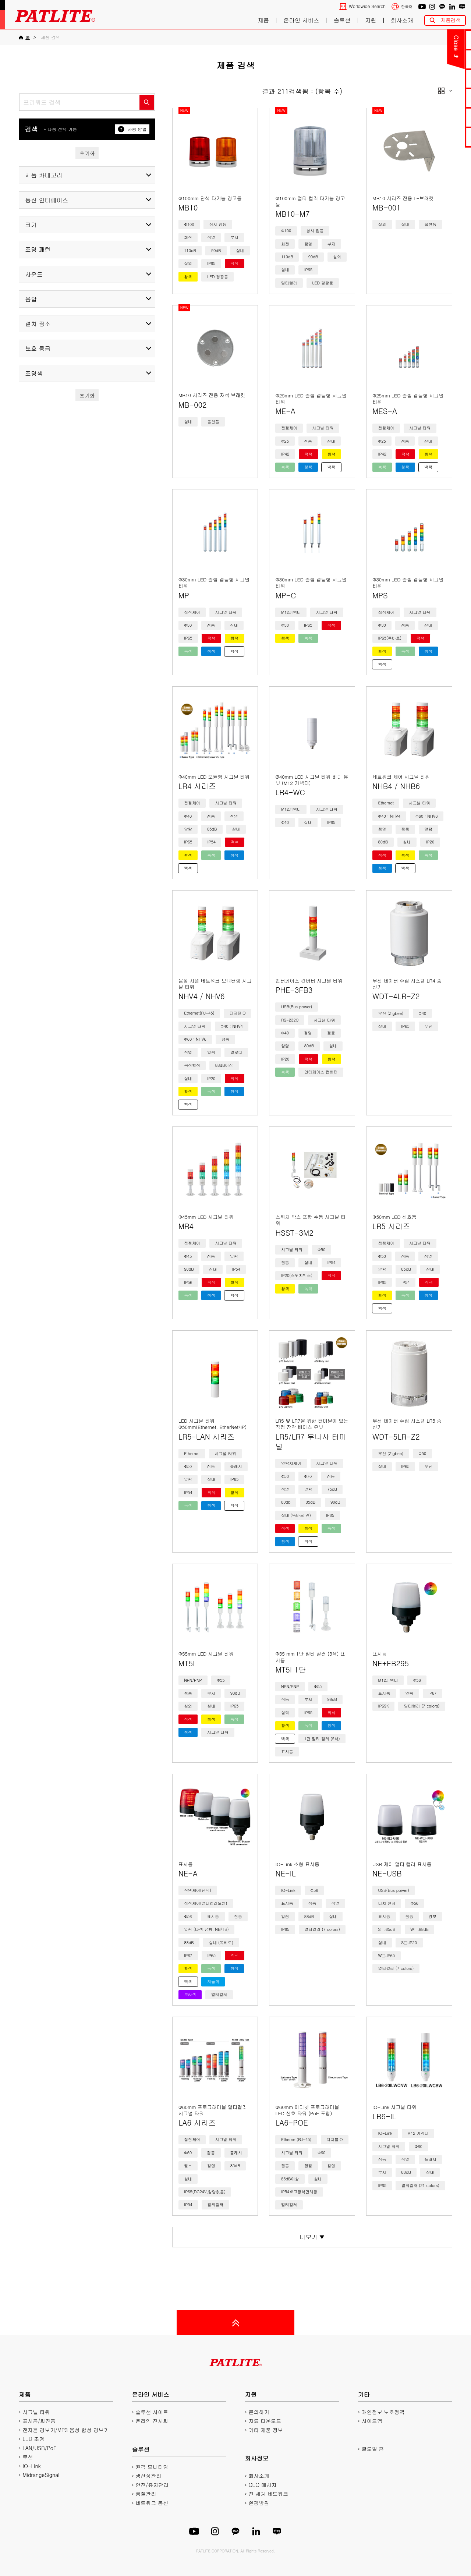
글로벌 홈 (373, 2448)
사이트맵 (372, 2420)
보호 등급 (37, 348)
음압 (31, 299)
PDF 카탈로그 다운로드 (425, 59)
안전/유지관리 (152, 2484)
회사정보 (257, 2458)
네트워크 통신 (151, 2502)
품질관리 (145, 2493)
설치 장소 (37, 323)
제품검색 (451, 20)
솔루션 (342, 20)
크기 (31, 224)
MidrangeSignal (40, 2474)
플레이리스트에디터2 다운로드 (425, 117)
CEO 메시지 (263, 2484)
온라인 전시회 (151, 2420)
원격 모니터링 (151, 2466)
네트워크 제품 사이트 (425, 137)
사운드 (34, 274)
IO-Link (31, 2466)
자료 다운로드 (265, 2420)
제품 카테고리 (43, 175)
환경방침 (259, 2502)
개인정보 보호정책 (383, 2412)
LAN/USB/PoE (39, 2448)
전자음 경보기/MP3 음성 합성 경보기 (65, 2430)
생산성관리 (148, 2475)
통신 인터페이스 (46, 200)
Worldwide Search (367, 6)
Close (371, 43)
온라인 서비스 (301, 20)
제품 (263, 20)
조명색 (34, 373)
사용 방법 (132, 129)
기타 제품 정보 (266, 2430)
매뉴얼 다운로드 (426, 78)
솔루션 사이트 (151, 2412)
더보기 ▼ (312, 2237)
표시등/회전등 (39, 2420)
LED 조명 (33, 2438)
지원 (370, 20)
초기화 (87, 153)
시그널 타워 (36, 2412)
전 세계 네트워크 (268, 2493)
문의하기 (426, 39)
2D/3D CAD (425, 98)
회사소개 (402, 20)
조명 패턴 (37, 249)
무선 (27, 2456)
